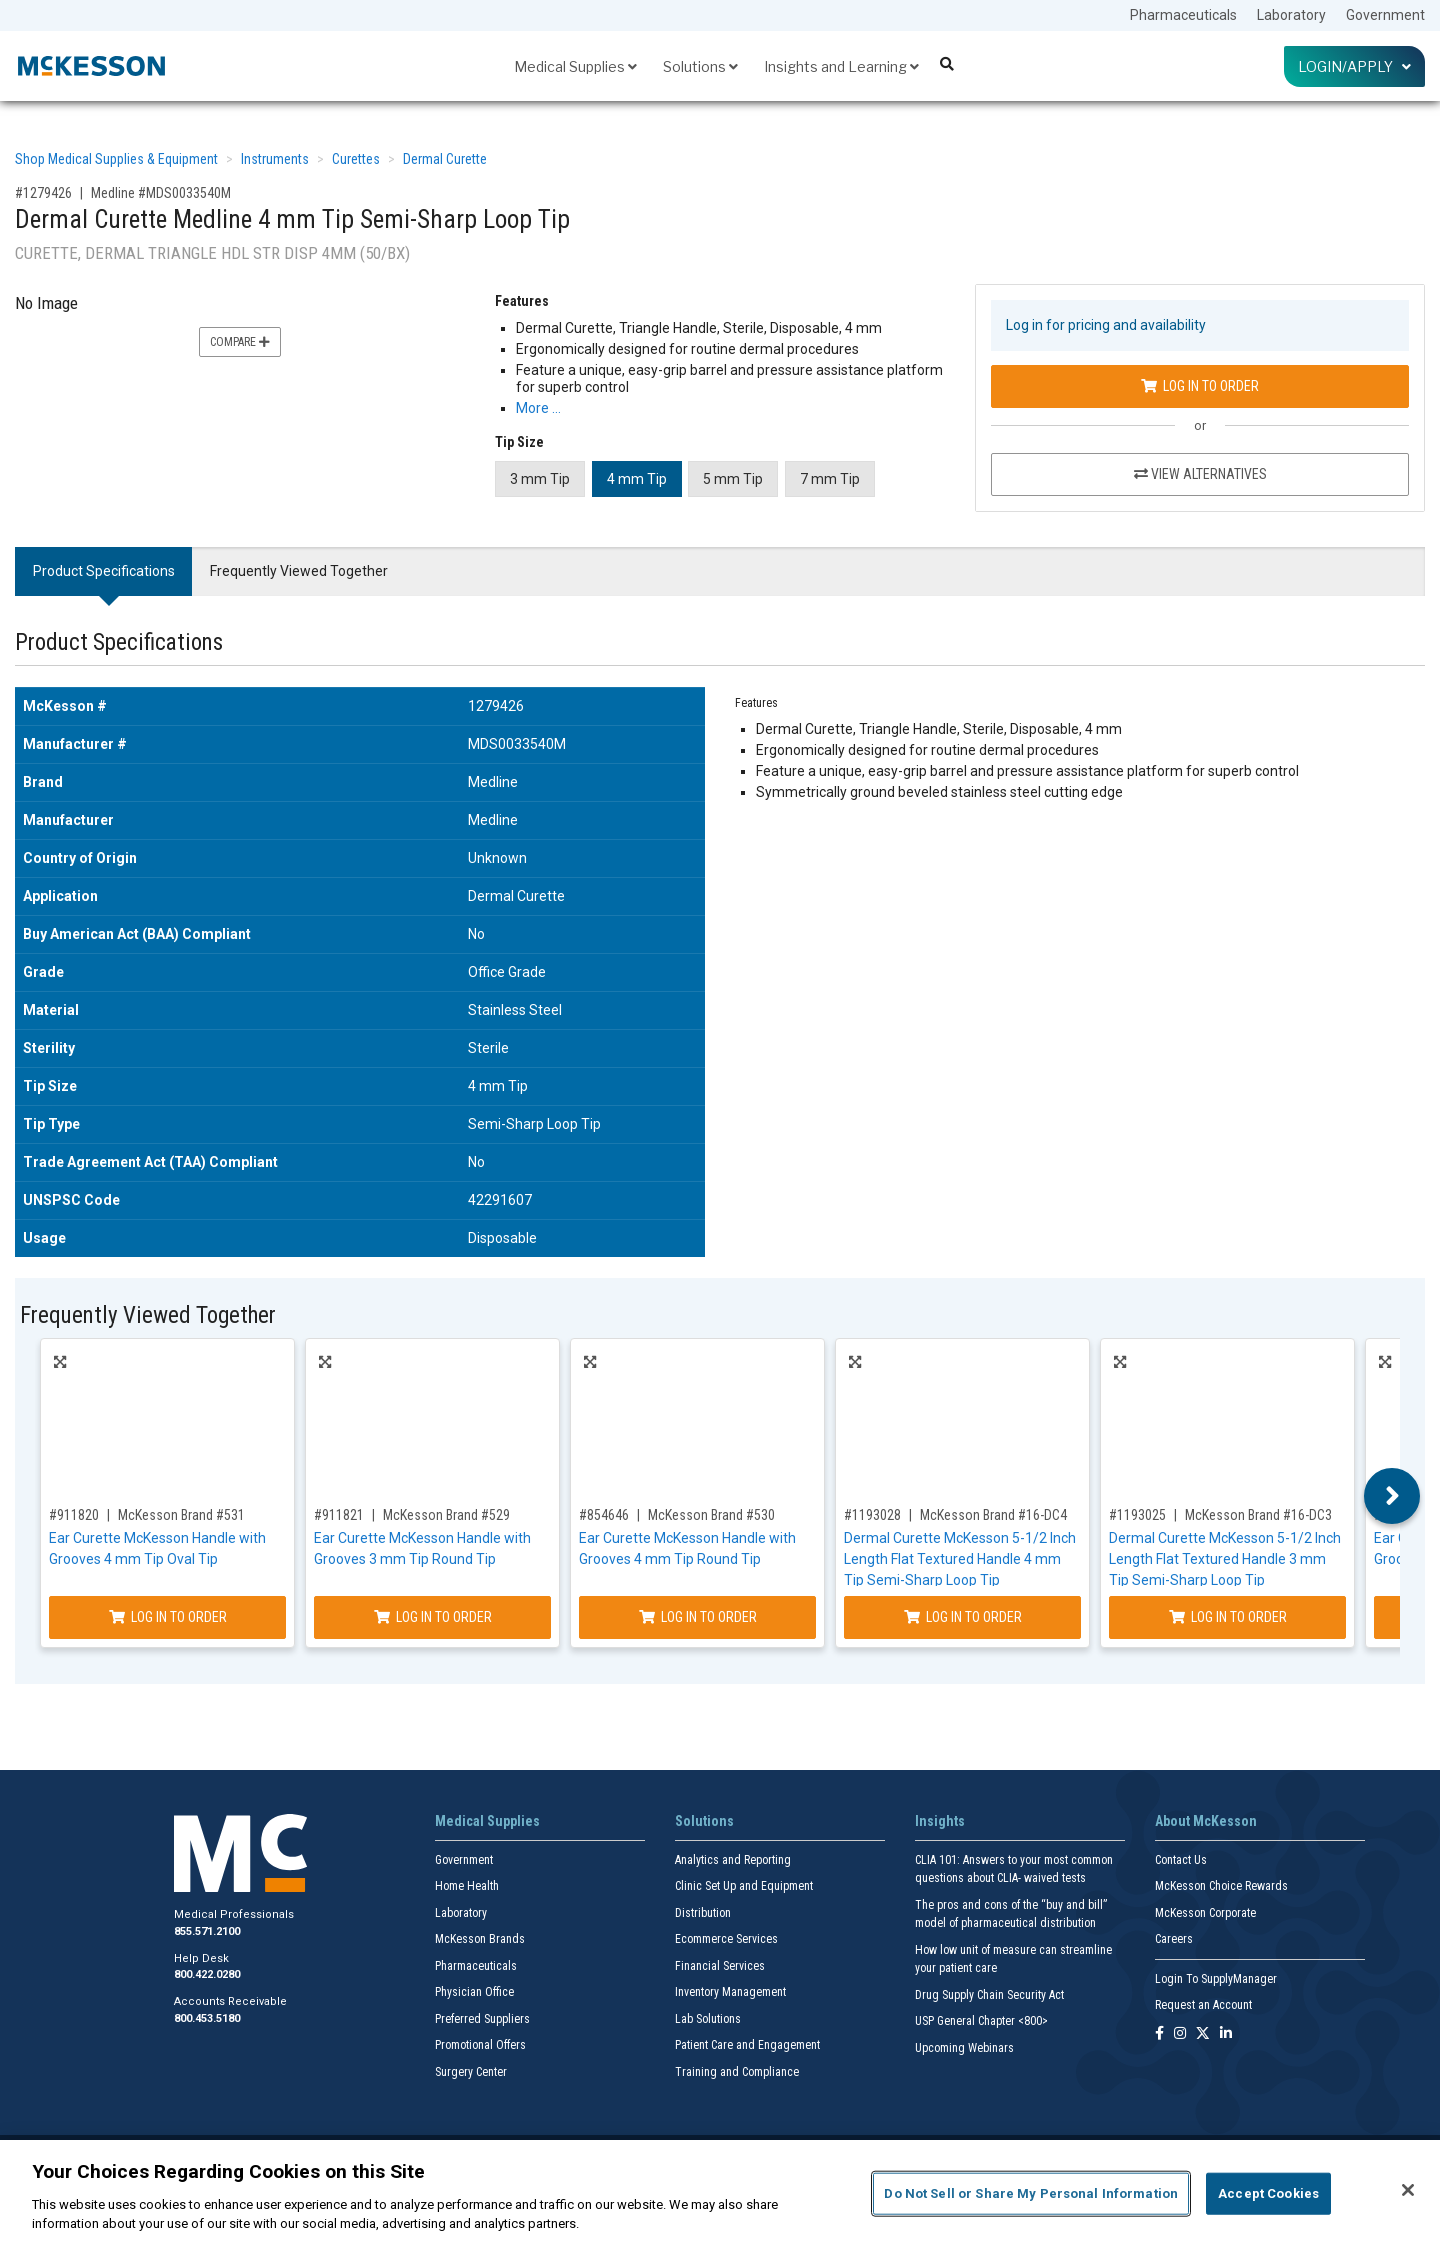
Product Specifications (104, 571)
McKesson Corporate (1205, 1913)
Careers (1174, 1939)
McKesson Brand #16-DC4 (993, 1515)
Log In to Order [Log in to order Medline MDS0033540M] (1200, 386)
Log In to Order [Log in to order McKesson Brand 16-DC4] (963, 1617)
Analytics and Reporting (733, 1860)
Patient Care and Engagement (747, 2045)
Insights (940, 1821)
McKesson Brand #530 (711, 1515)
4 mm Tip (637, 479)
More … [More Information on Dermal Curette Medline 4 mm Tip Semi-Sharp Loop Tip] (538, 408)
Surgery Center (471, 2072)
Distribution (703, 1913)
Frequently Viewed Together (299, 571)
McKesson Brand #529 (446, 1515)
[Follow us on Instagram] (1180, 2034)
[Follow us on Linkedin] (1226, 2034)
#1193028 (872, 1515)
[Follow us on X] (1203, 2034)
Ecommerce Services (726, 1939)
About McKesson (1206, 1821)
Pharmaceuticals (1183, 15)
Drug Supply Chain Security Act (989, 1995)
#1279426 (43, 193)
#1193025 (1137, 1515)
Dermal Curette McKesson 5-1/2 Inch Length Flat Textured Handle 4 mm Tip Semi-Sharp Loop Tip (960, 1559)
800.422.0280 (207, 1974)
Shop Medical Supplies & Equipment (116, 159)
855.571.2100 (207, 1931)
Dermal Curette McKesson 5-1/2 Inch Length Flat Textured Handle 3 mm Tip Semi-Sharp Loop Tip (1225, 1559)
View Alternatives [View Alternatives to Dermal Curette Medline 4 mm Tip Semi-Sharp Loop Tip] (1200, 474)
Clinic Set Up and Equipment (744, 1886)
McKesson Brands (480, 1939)
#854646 (604, 1515)
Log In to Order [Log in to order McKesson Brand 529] (433, 1617)
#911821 (339, 1515)
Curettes (356, 159)
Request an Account (1203, 2005)
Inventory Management (730, 1992)
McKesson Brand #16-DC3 (1258, 1515)
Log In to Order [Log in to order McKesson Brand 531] (168, 1617)
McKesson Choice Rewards (1221, 1886)
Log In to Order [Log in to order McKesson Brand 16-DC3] (1228, 1617)
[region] (720, 2192)
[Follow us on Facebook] (1159, 2034)
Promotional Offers (480, 2045)
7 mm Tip (830, 479)
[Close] (1408, 2190)
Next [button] (1392, 1496)
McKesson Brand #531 (181, 1515)
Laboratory (1291, 15)
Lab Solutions (708, 2019)
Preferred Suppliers (482, 2019)
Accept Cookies (1268, 2193)
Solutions (700, 66)
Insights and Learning (841, 66)
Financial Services (720, 1966)
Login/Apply (1354, 66)
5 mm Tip (733, 479)
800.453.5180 (207, 2018)
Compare (240, 342)
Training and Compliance (737, 2072)
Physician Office (474, 1992)
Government (1385, 15)
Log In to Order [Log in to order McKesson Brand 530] (698, 1617)
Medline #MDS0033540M (161, 193)
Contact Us (1181, 1860)
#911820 (74, 1515)
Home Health (467, 1886)
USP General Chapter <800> (981, 2021)
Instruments (275, 159)
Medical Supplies (575, 66)
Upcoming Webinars (964, 2048)
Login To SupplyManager (1216, 1979)
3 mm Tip (540, 479)
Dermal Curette (445, 159)
